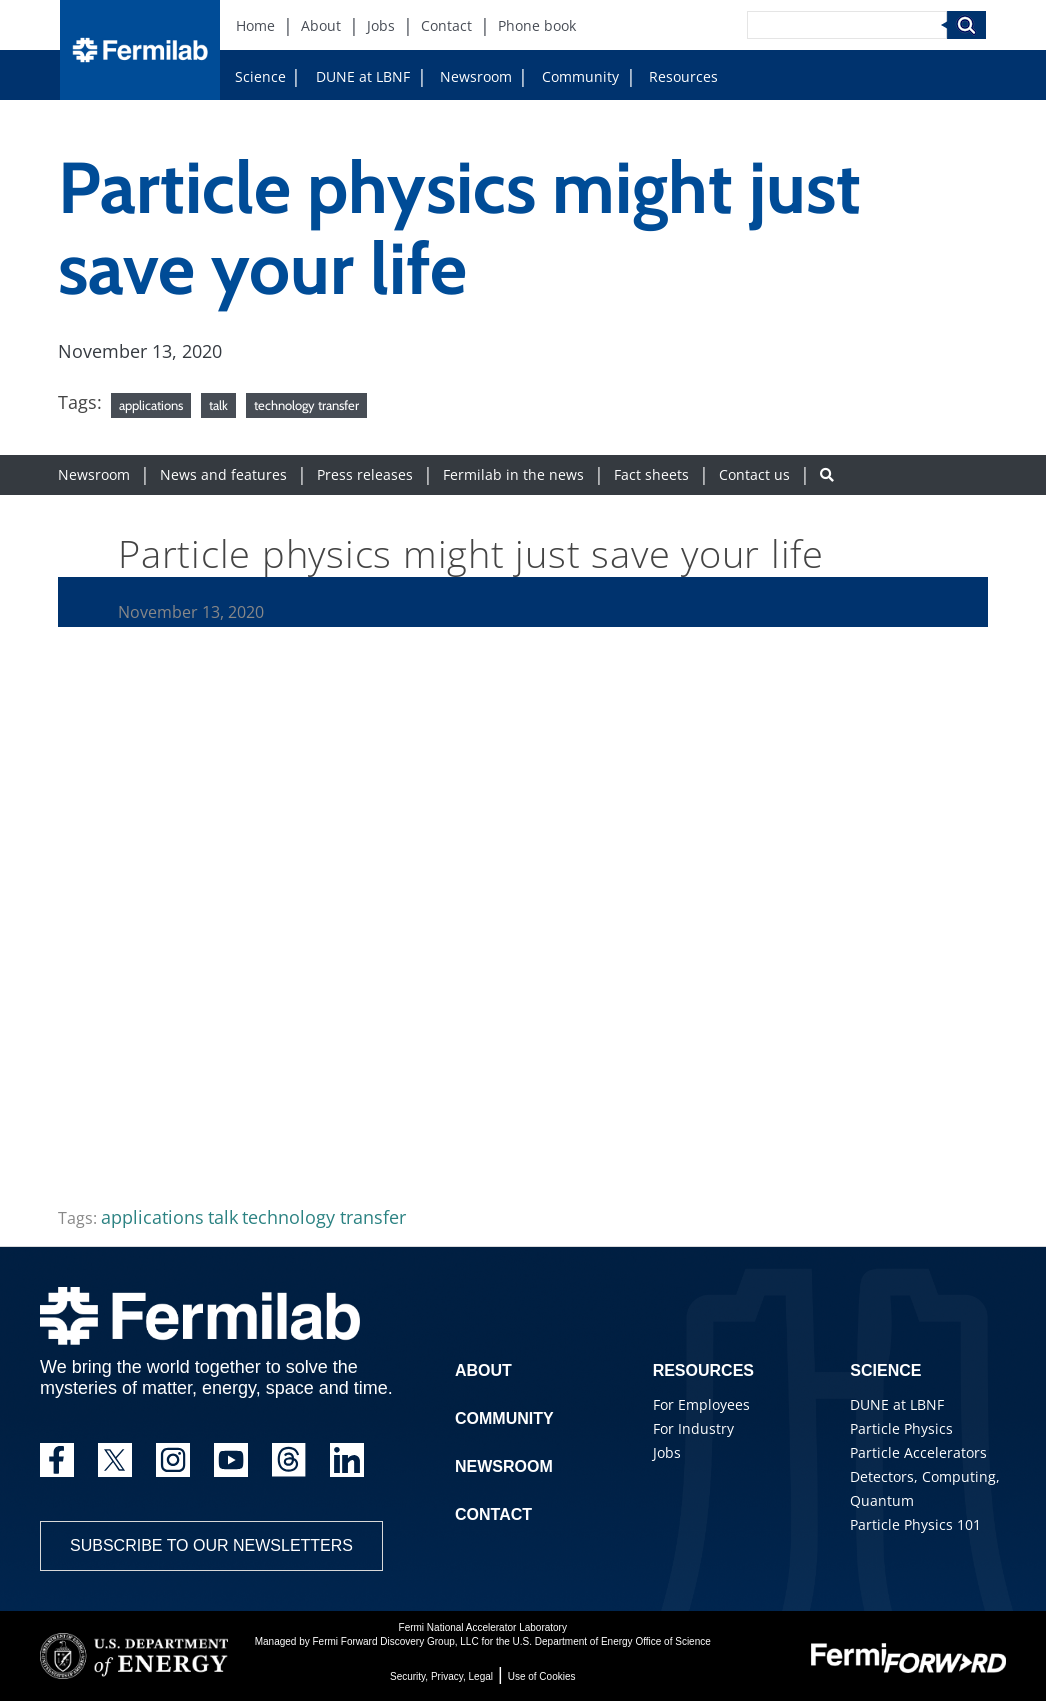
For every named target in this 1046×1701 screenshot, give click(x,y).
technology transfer (306, 405)
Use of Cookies (542, 1676)
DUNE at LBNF (363, 76)
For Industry (693, 1428)
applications (151, 405)
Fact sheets (651, 474)
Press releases (365, 474)
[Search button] (827, 474)
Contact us (754, 474)
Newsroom (476, 76)
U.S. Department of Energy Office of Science (612, 1641)
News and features (223, 474)
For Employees (701, 1404)
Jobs (667, 1452)
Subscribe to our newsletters (211, 1545)
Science (260, 76)
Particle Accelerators (918, 1452)
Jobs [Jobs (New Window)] (381, 25)
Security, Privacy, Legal (441, 1676)
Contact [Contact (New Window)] (446, 25)
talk (218, 405)
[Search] (847, 25)
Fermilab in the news (513, 474)
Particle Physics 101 (915, 1524)
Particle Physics (901, 1428)
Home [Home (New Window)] (255, 25)
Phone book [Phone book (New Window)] (537, 25)
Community (580, 76)
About (483, 1370)
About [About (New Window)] (321, 25)
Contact (493, 1514)
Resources (683, 76)
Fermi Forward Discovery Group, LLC (396, 1641)
